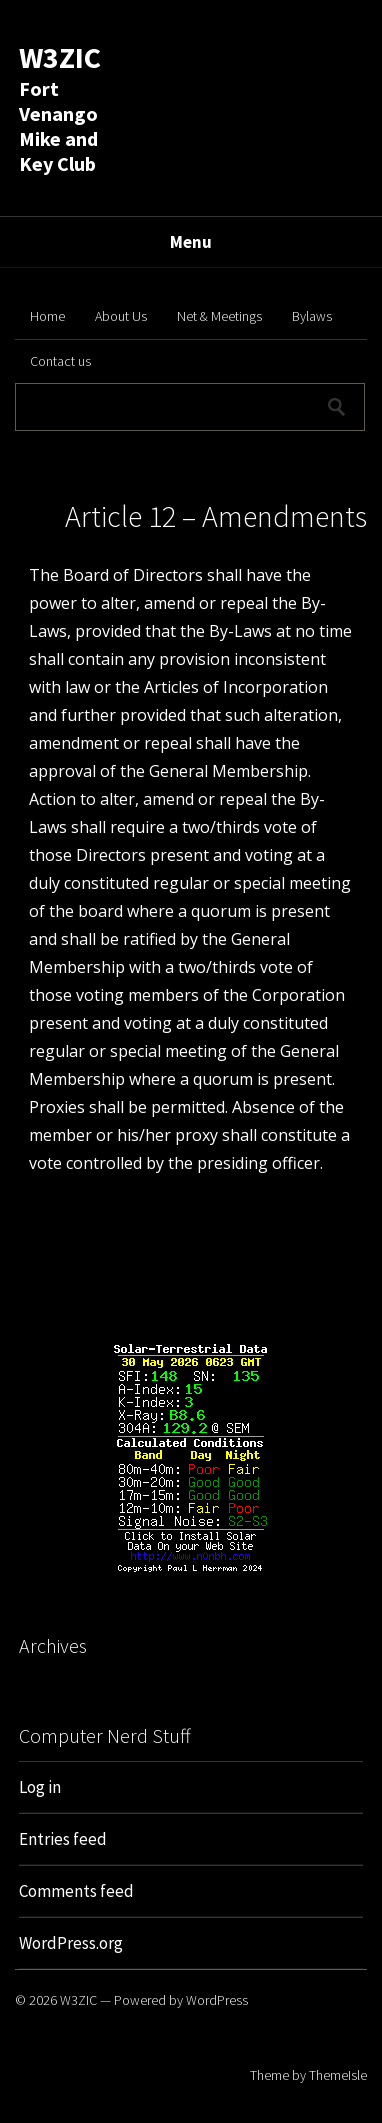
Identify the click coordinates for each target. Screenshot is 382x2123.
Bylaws (312, 316)
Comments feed (76, 1891)
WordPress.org (71, 1943)
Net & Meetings (219, 316)
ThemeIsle (338, 2075)
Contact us (60, 361)
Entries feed (63, 1839)
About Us (121, 316)
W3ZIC (60, 57)
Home (47, 316)
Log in (40, 1787)
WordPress (217, 2000)
